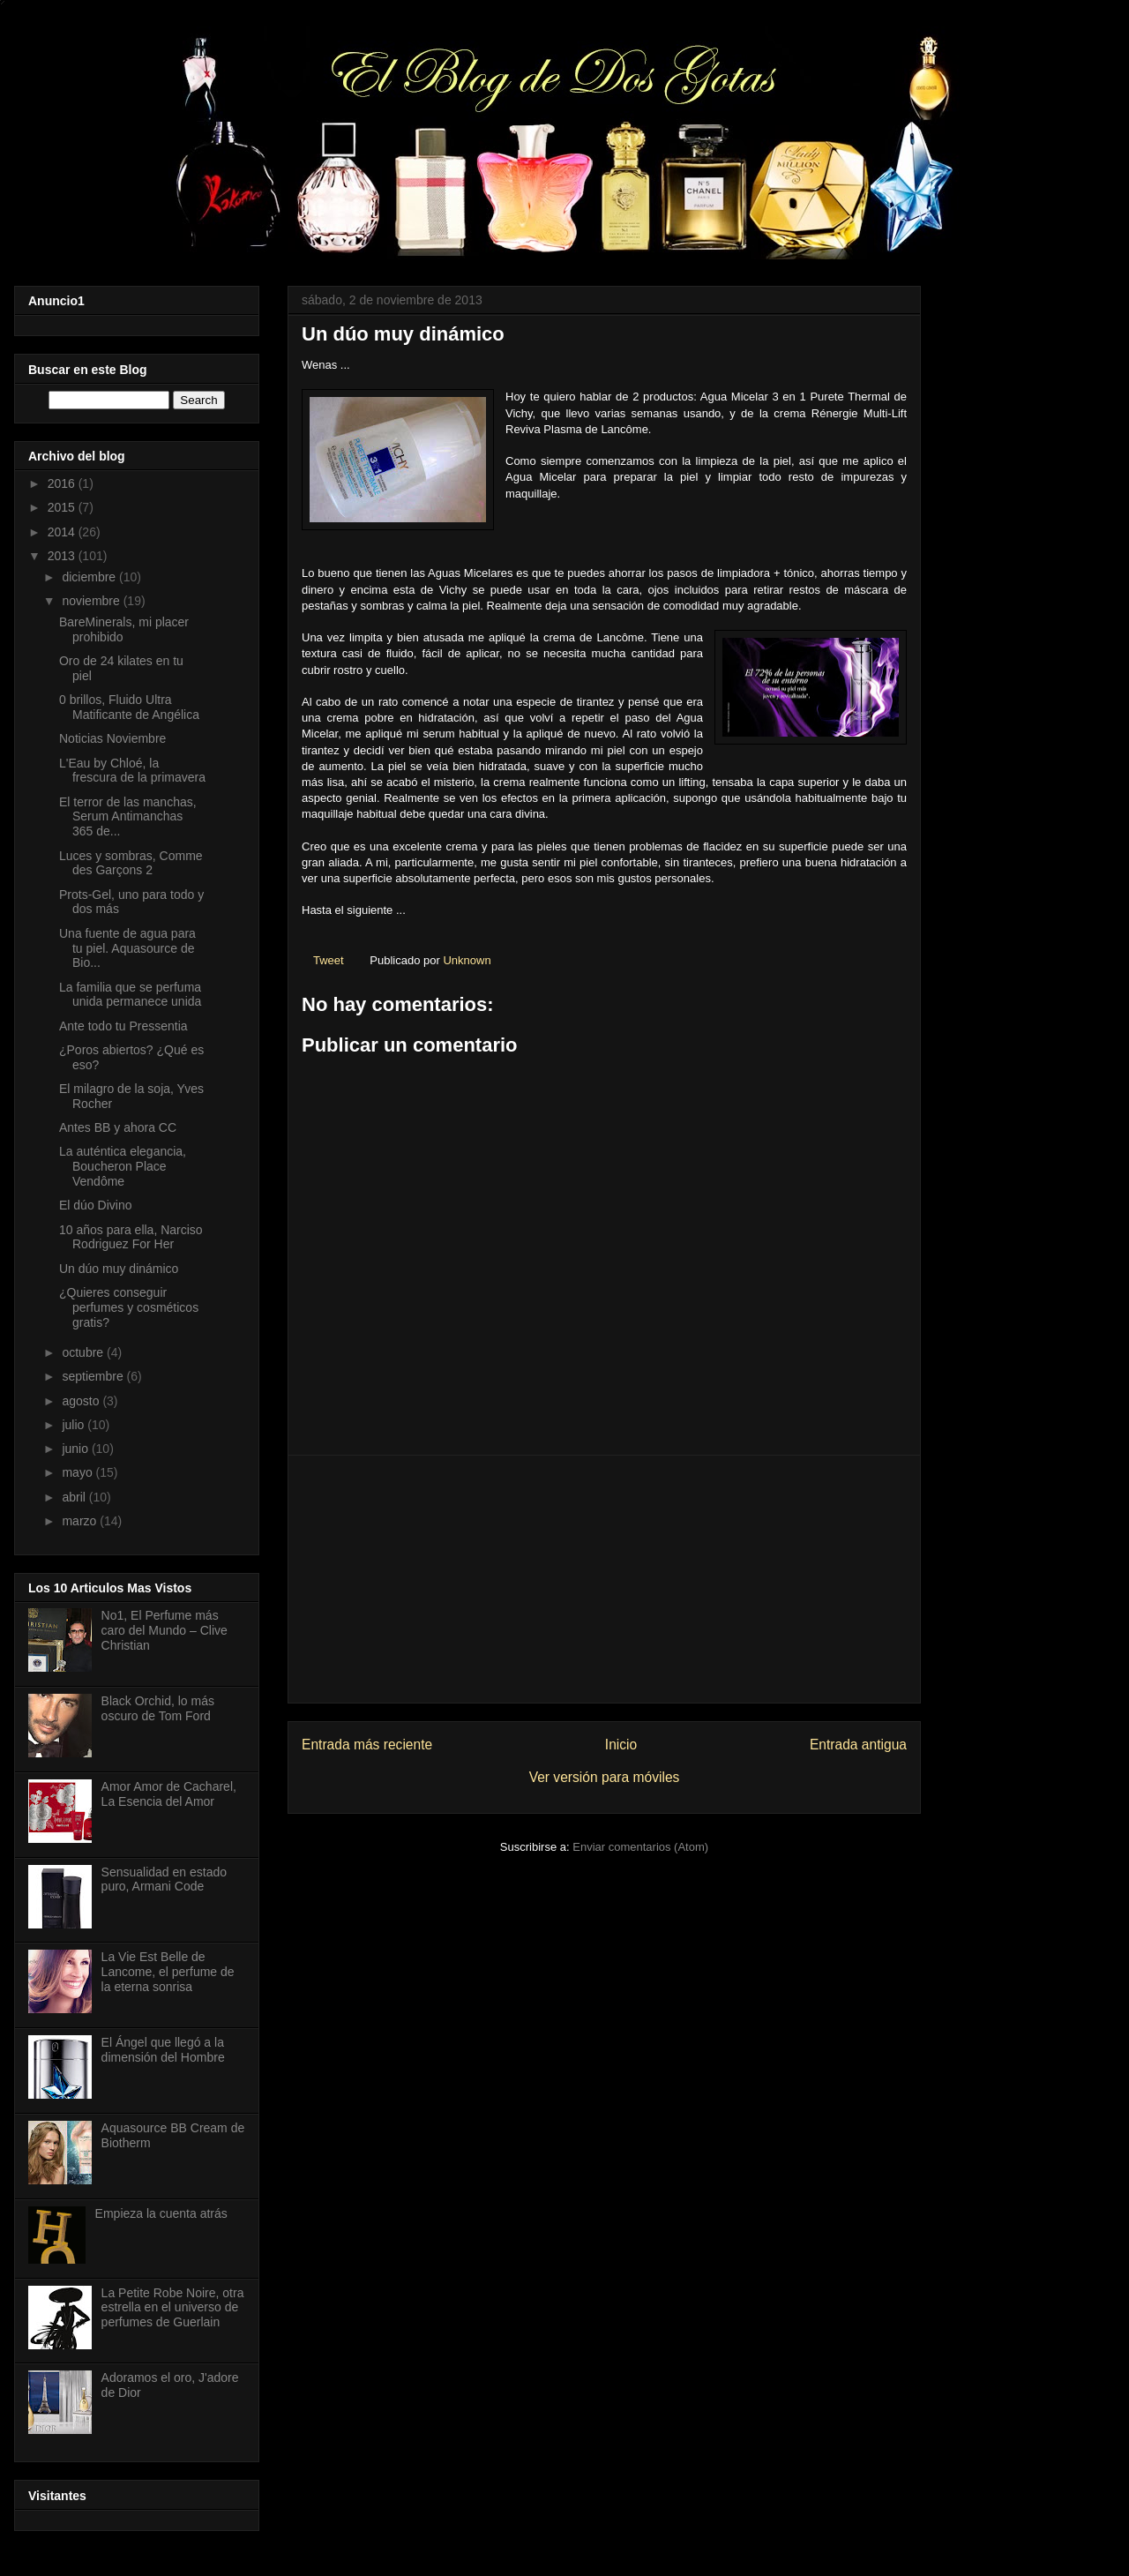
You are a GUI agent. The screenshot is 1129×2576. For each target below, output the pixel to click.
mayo (78, 1472)
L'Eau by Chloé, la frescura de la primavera (132, 770)
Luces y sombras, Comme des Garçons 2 (131, 863)
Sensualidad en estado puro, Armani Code (164, 1879)
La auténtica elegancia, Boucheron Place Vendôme (122, 1166)
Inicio (621, 1744)
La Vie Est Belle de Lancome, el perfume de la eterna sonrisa (168, 1972)
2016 (63, 483)
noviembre (92, 601)
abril (75, 1497)
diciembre (90, 577)
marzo (81, 1521)
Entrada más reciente (367, 1744)
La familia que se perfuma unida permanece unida (130, 994)
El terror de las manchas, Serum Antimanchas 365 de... (128, 817)
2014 (63, 532)
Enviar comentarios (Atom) (640, 1846)
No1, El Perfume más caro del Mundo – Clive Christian (164, 1630)
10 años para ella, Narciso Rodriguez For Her (131, 1237)
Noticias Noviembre (112, 738)
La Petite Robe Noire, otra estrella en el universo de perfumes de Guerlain (172, 2308)
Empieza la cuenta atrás (161, 2213)
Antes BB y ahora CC (117, 1127)
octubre (84, 1352)
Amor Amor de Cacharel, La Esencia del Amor (168, 1793)
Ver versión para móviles (604, 1777)
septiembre (94, 1376)
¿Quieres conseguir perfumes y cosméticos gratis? (128, 1307)
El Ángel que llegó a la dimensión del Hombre (163, 2049)
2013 (63, 556)
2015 (63, 507)
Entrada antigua (858, 1744)
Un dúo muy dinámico (118, 1269)
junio (76, 1449)
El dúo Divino (95, 1205)
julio (74, 1425)
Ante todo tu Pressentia (123, 1026)
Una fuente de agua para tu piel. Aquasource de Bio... (127, 948)
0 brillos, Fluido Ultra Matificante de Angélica (129, 707)
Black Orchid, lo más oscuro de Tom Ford (157, 1708)
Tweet (328, 960)
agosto (82, 1401)
